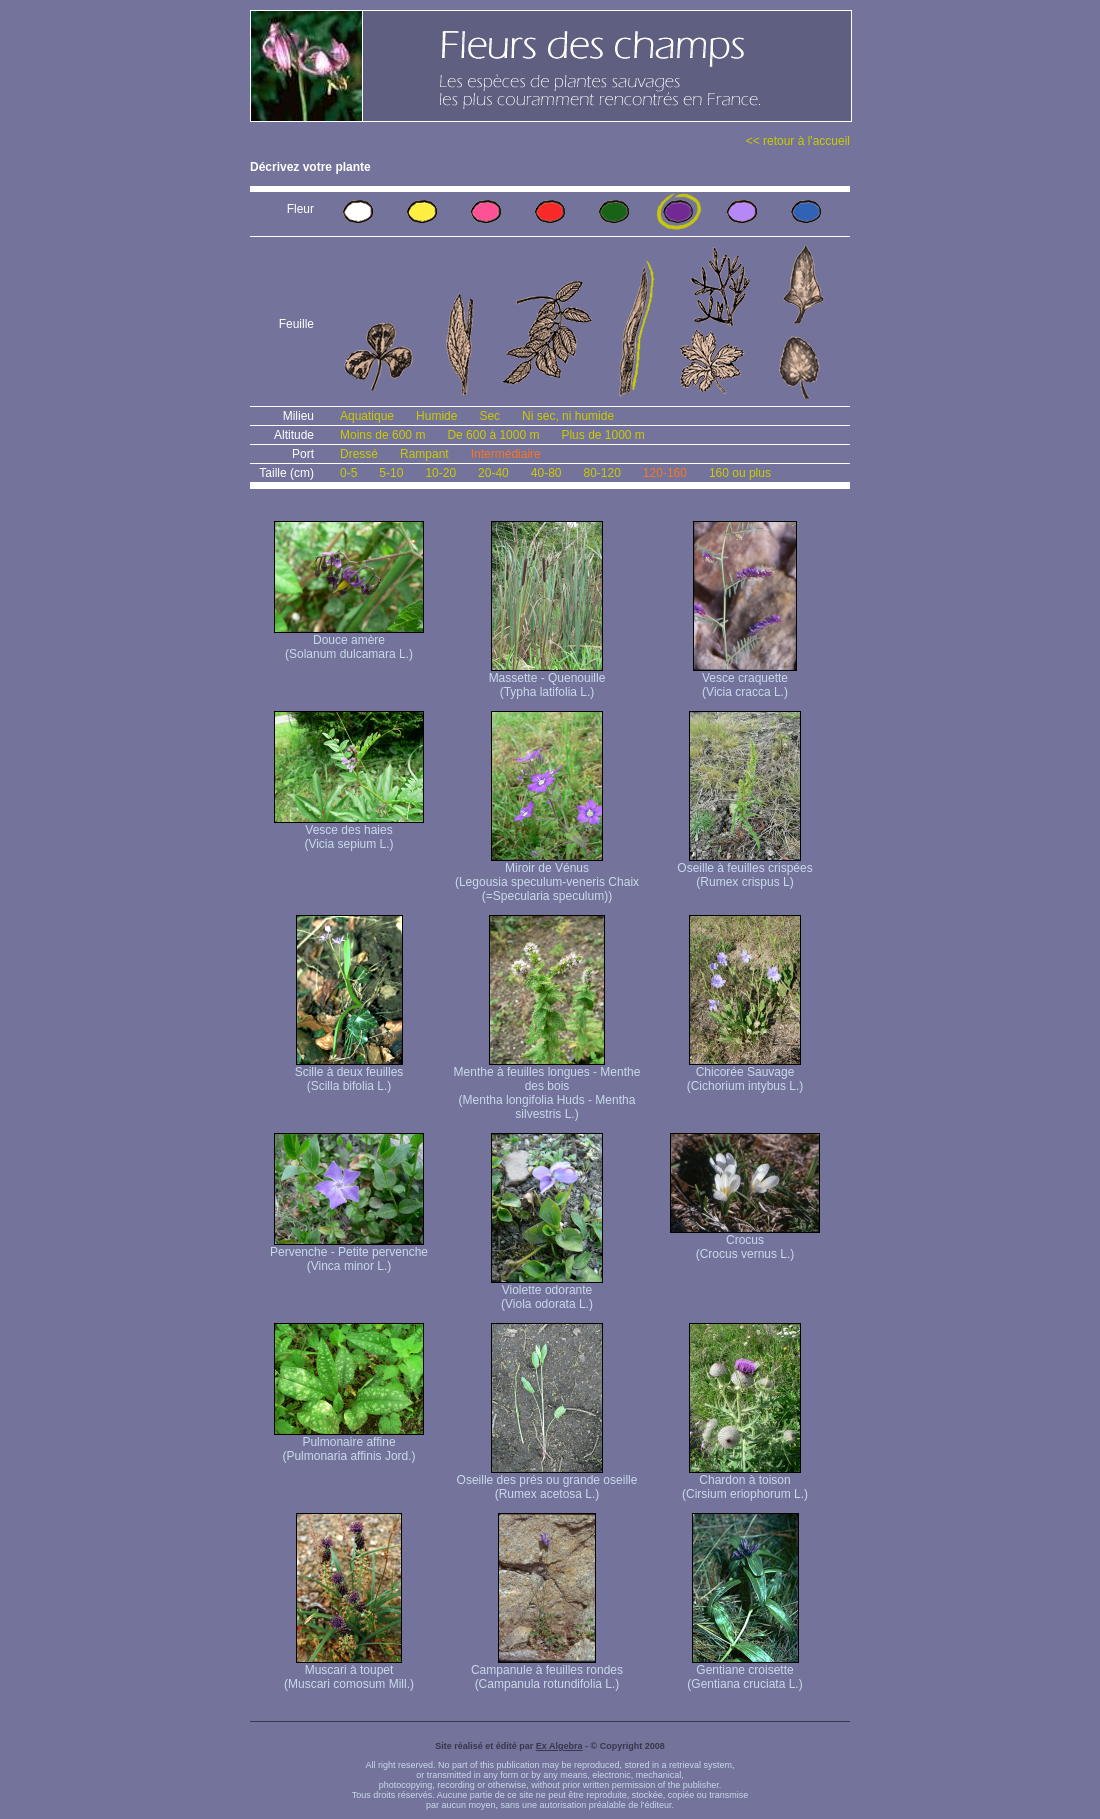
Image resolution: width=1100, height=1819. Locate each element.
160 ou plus (740, 473)
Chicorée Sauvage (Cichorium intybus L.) (745, 1073)
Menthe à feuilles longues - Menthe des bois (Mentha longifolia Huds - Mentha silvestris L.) (547, 1087)
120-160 (665, 473)
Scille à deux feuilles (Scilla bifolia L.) (349, 1073)
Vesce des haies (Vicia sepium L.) (349, 831)
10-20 (440, 473)
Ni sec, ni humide (568, 416)
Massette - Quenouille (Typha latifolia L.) (547, 679)
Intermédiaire (506, 454)
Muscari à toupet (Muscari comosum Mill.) (349, 1671)
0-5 (348, 473)
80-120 (601, 473)
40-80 (546, 473)
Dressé (359, 454)
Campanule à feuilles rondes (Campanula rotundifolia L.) (547, 1671)
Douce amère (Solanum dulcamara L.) (349, 641)
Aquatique (367, 416)
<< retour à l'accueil (798, 141)
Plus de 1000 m (602, 435)
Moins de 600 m (382, 435)
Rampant (424, 454)
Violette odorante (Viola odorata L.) (547, 1291)
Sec (489, 416)
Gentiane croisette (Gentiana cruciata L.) (744, 1671)
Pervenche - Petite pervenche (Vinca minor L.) (349, 1253)
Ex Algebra (559, 1746)
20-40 (493, 473)
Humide (436, 416)
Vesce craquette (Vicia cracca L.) (745, 679)
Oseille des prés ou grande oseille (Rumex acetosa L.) (547, 1481)
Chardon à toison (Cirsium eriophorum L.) (745, 1481)
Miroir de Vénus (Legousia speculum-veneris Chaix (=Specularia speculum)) (547, 876)
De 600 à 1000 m (493, 435)
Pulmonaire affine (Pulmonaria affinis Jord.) (349, 1443)
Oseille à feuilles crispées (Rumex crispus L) (744, 869)
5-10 (391, 473)
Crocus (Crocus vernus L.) (745, 1241)
